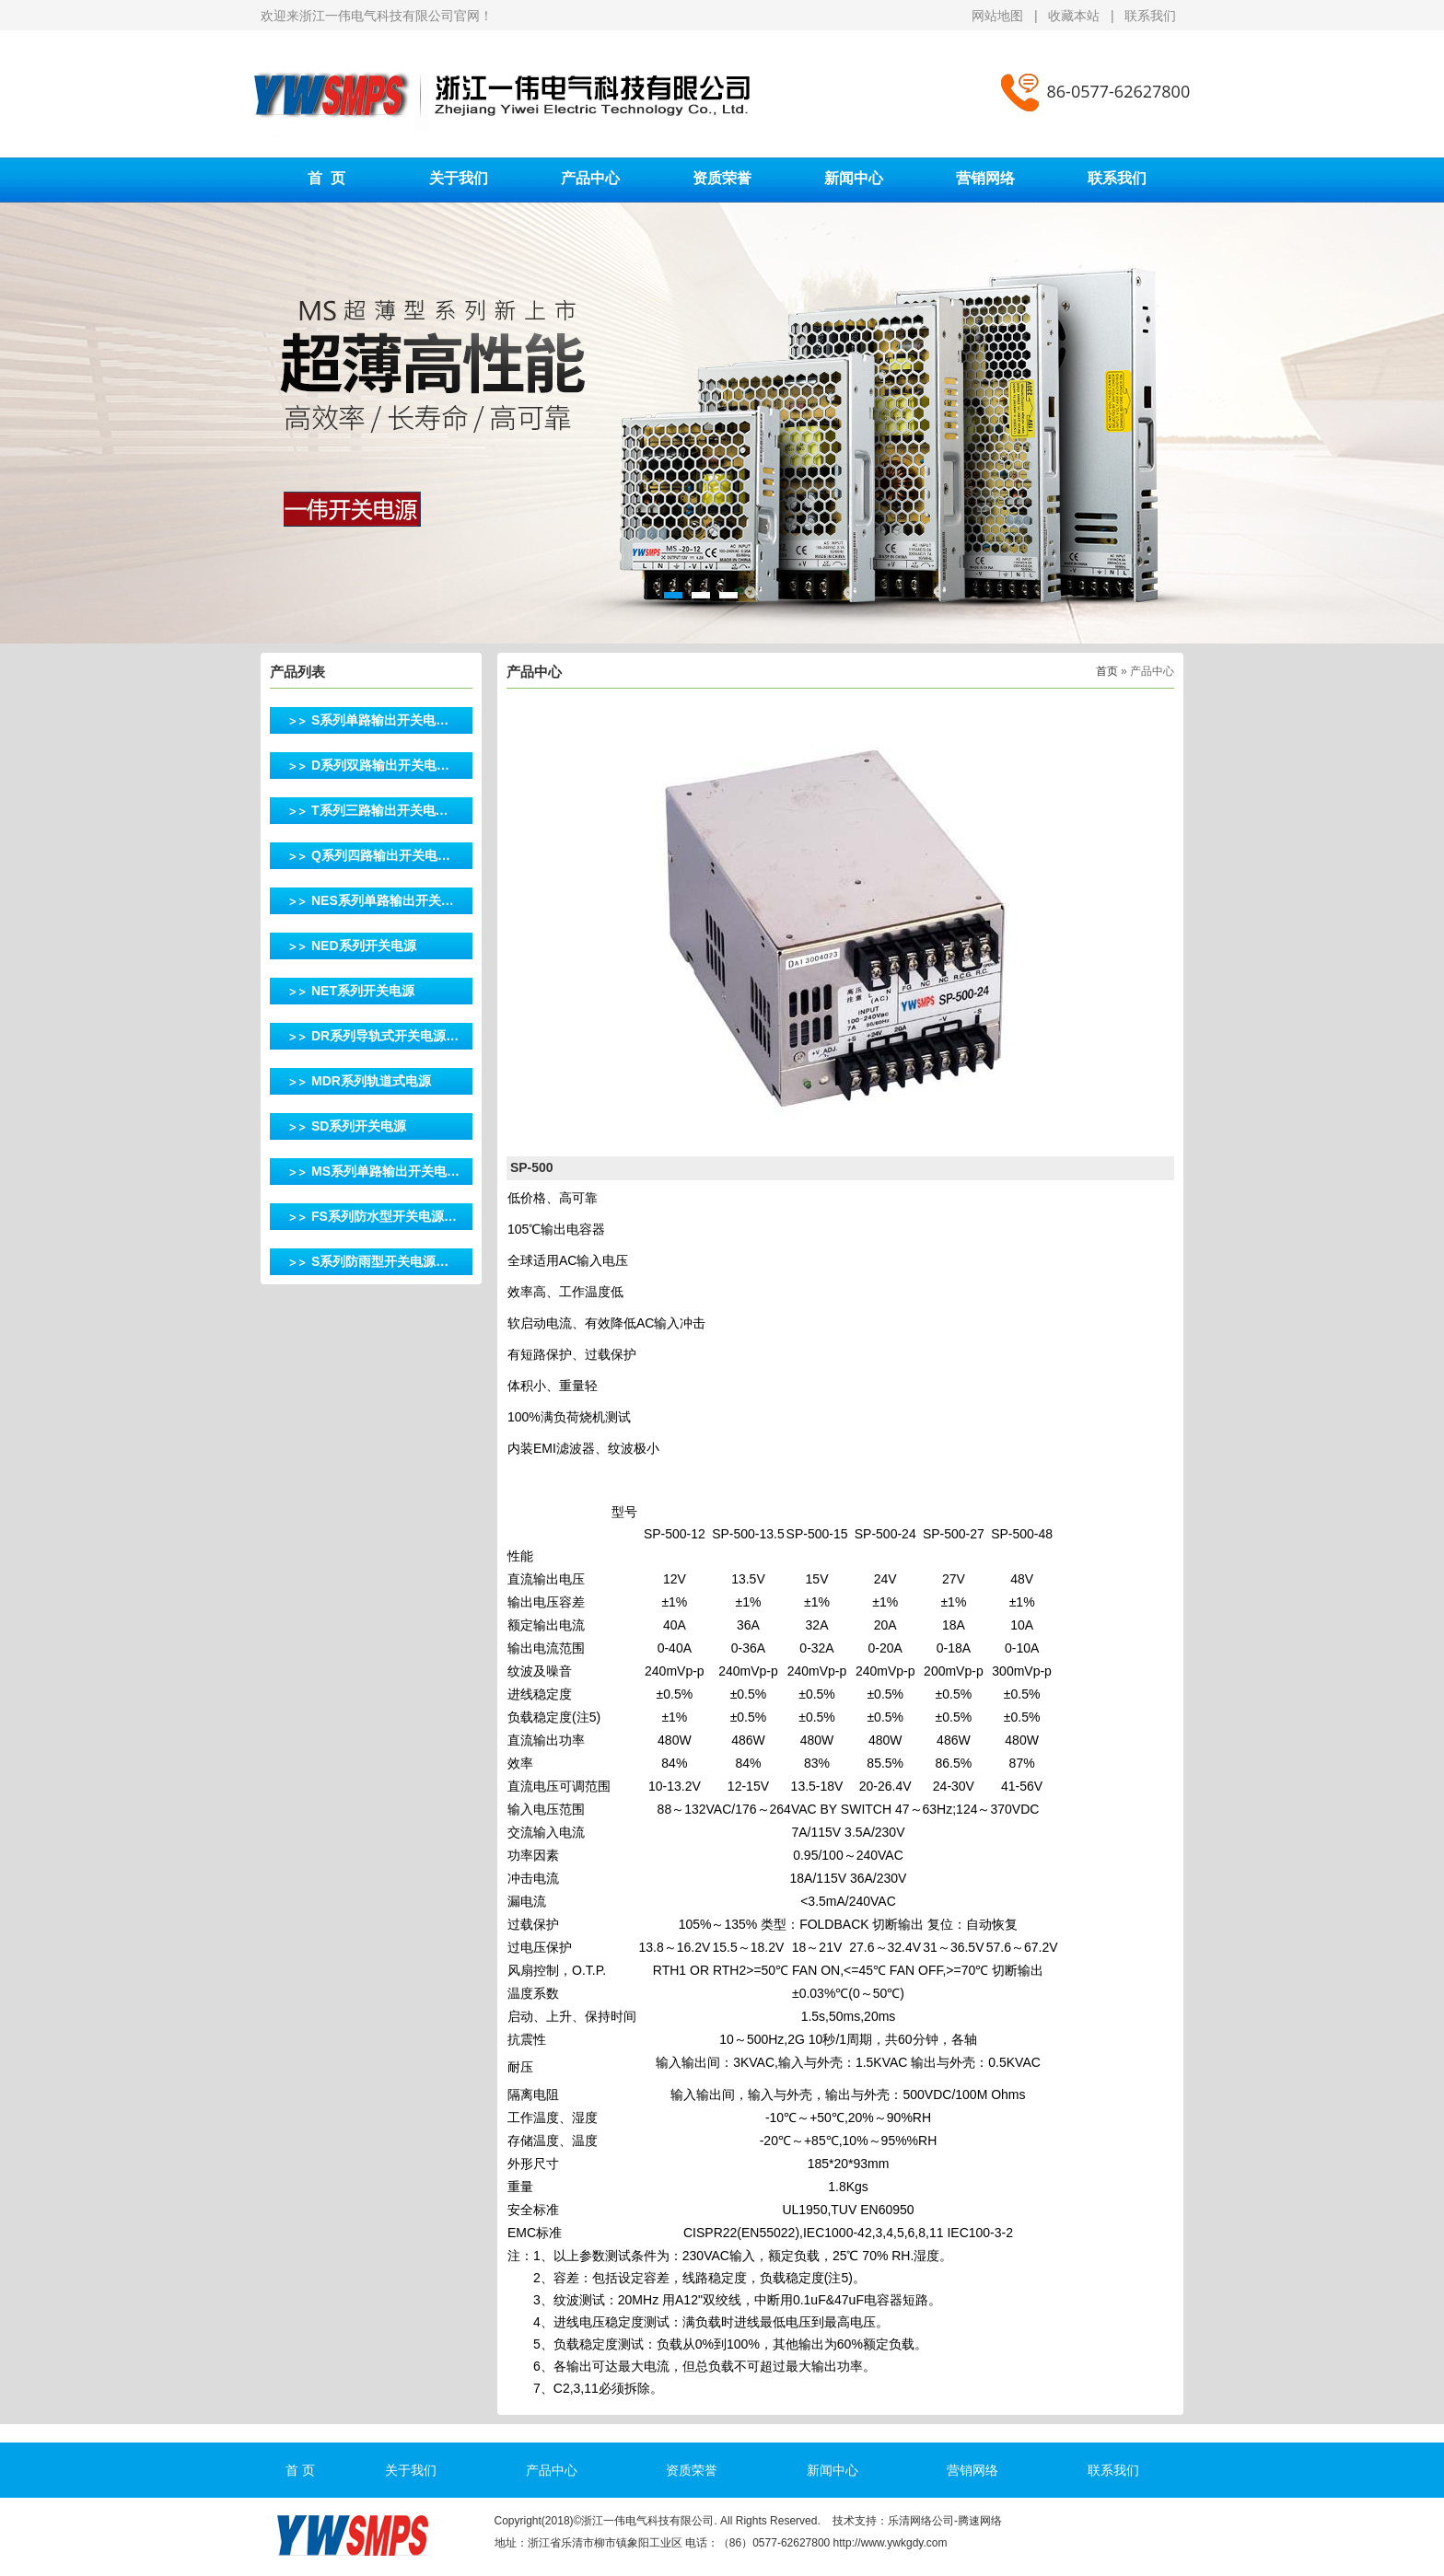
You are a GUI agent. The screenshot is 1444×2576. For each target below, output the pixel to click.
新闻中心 (853, 178)
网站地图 (999, 15)
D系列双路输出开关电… (380, 765)
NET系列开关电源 (362, 990)
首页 (1107, 671)
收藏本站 (1074, 15)
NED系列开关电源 (363, 945)
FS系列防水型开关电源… (384, 1216)
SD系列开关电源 (358, 1126)
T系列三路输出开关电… (379, 810)
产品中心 (590, 178)
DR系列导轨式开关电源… (385, 1035)
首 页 (326, 178)
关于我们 (458, 178)
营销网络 (985, 178)
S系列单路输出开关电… (379, 720)
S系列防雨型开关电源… (379, 1261)
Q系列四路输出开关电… (380, 855)
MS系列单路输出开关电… (385, 1171)
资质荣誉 (722, 178)
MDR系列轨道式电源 (371, 1080)
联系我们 (1150, 15)
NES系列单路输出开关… (382, 900)
